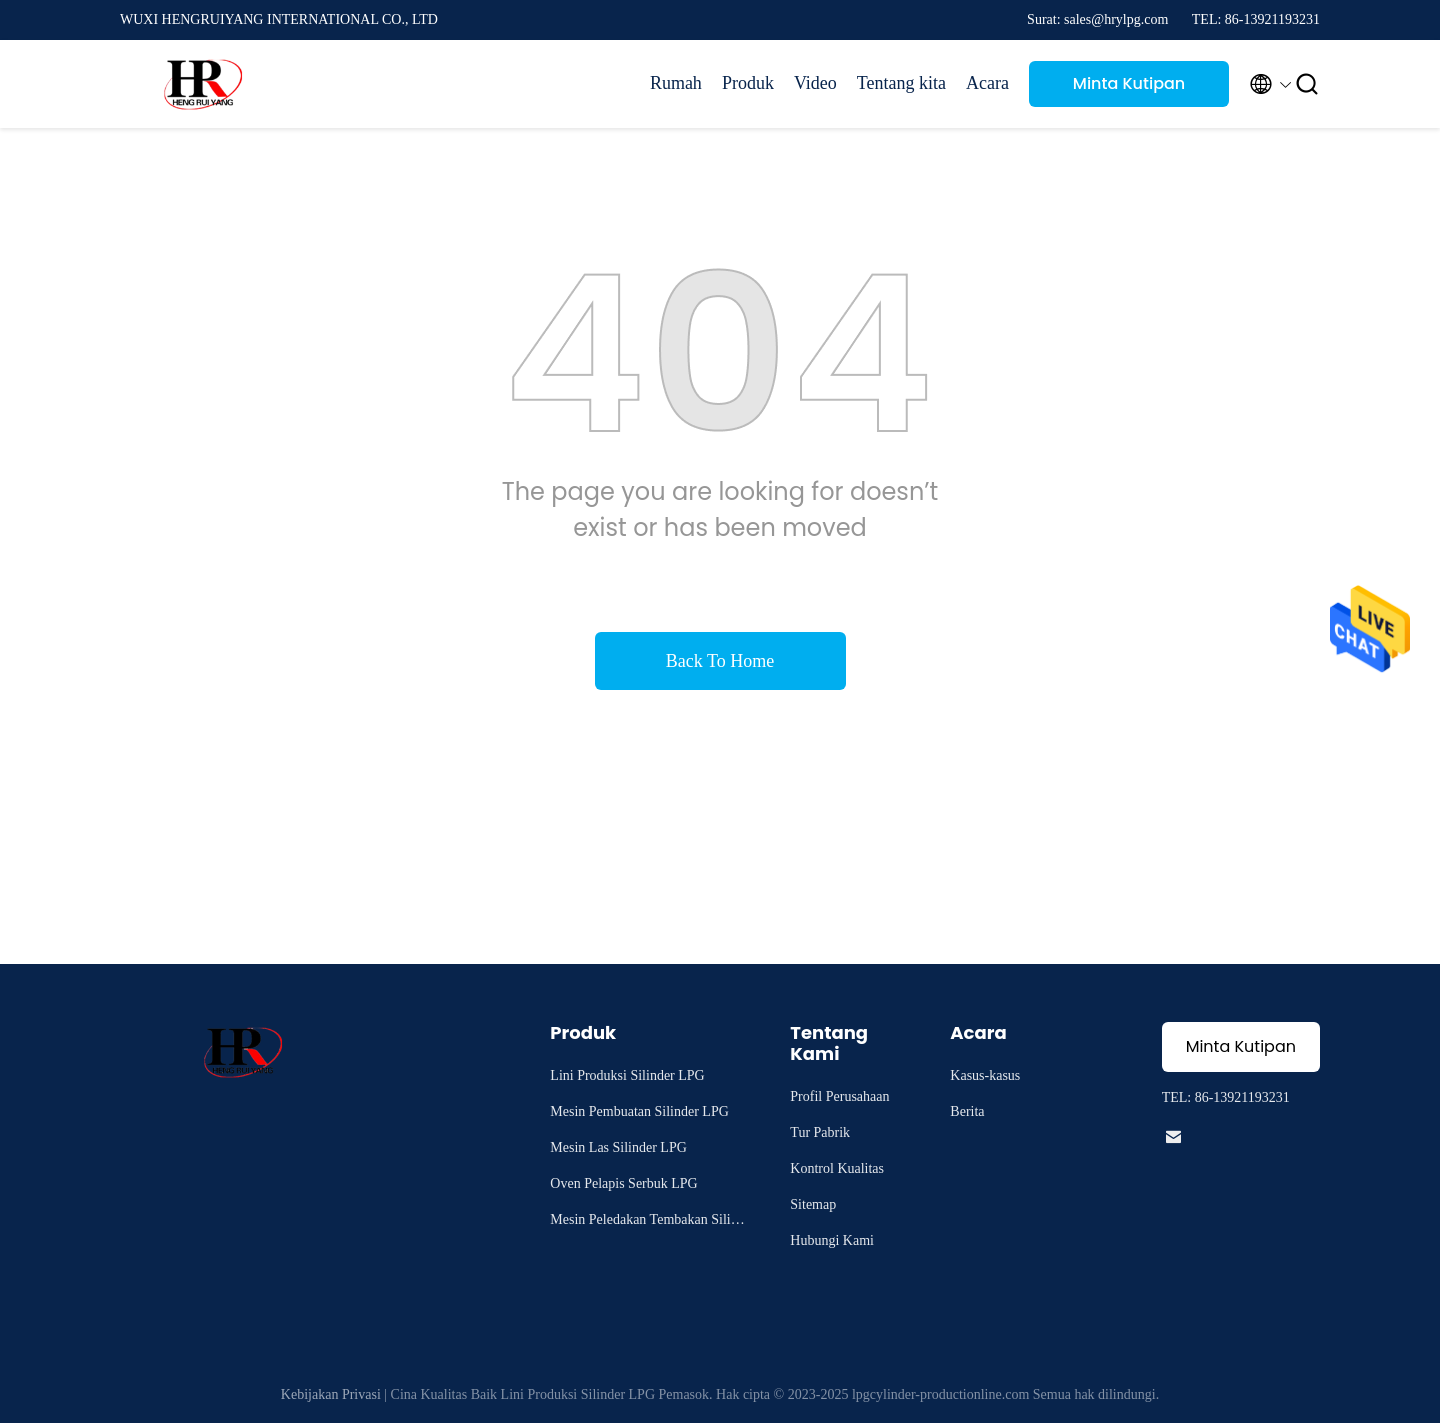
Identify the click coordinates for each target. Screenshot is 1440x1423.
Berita (967, 1111)
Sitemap (813, 1204)
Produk (748, 83)
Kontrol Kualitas (837, 1168)
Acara (987, 83)
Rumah (676, 83)
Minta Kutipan (1129, 83)
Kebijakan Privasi (331, 1394)
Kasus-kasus (985, 1075)
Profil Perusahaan (839, 1096)
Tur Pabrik (820, 1132)
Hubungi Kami (832, 1240)
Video (815, 83)
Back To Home (720, 661)
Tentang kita (901, 83)
